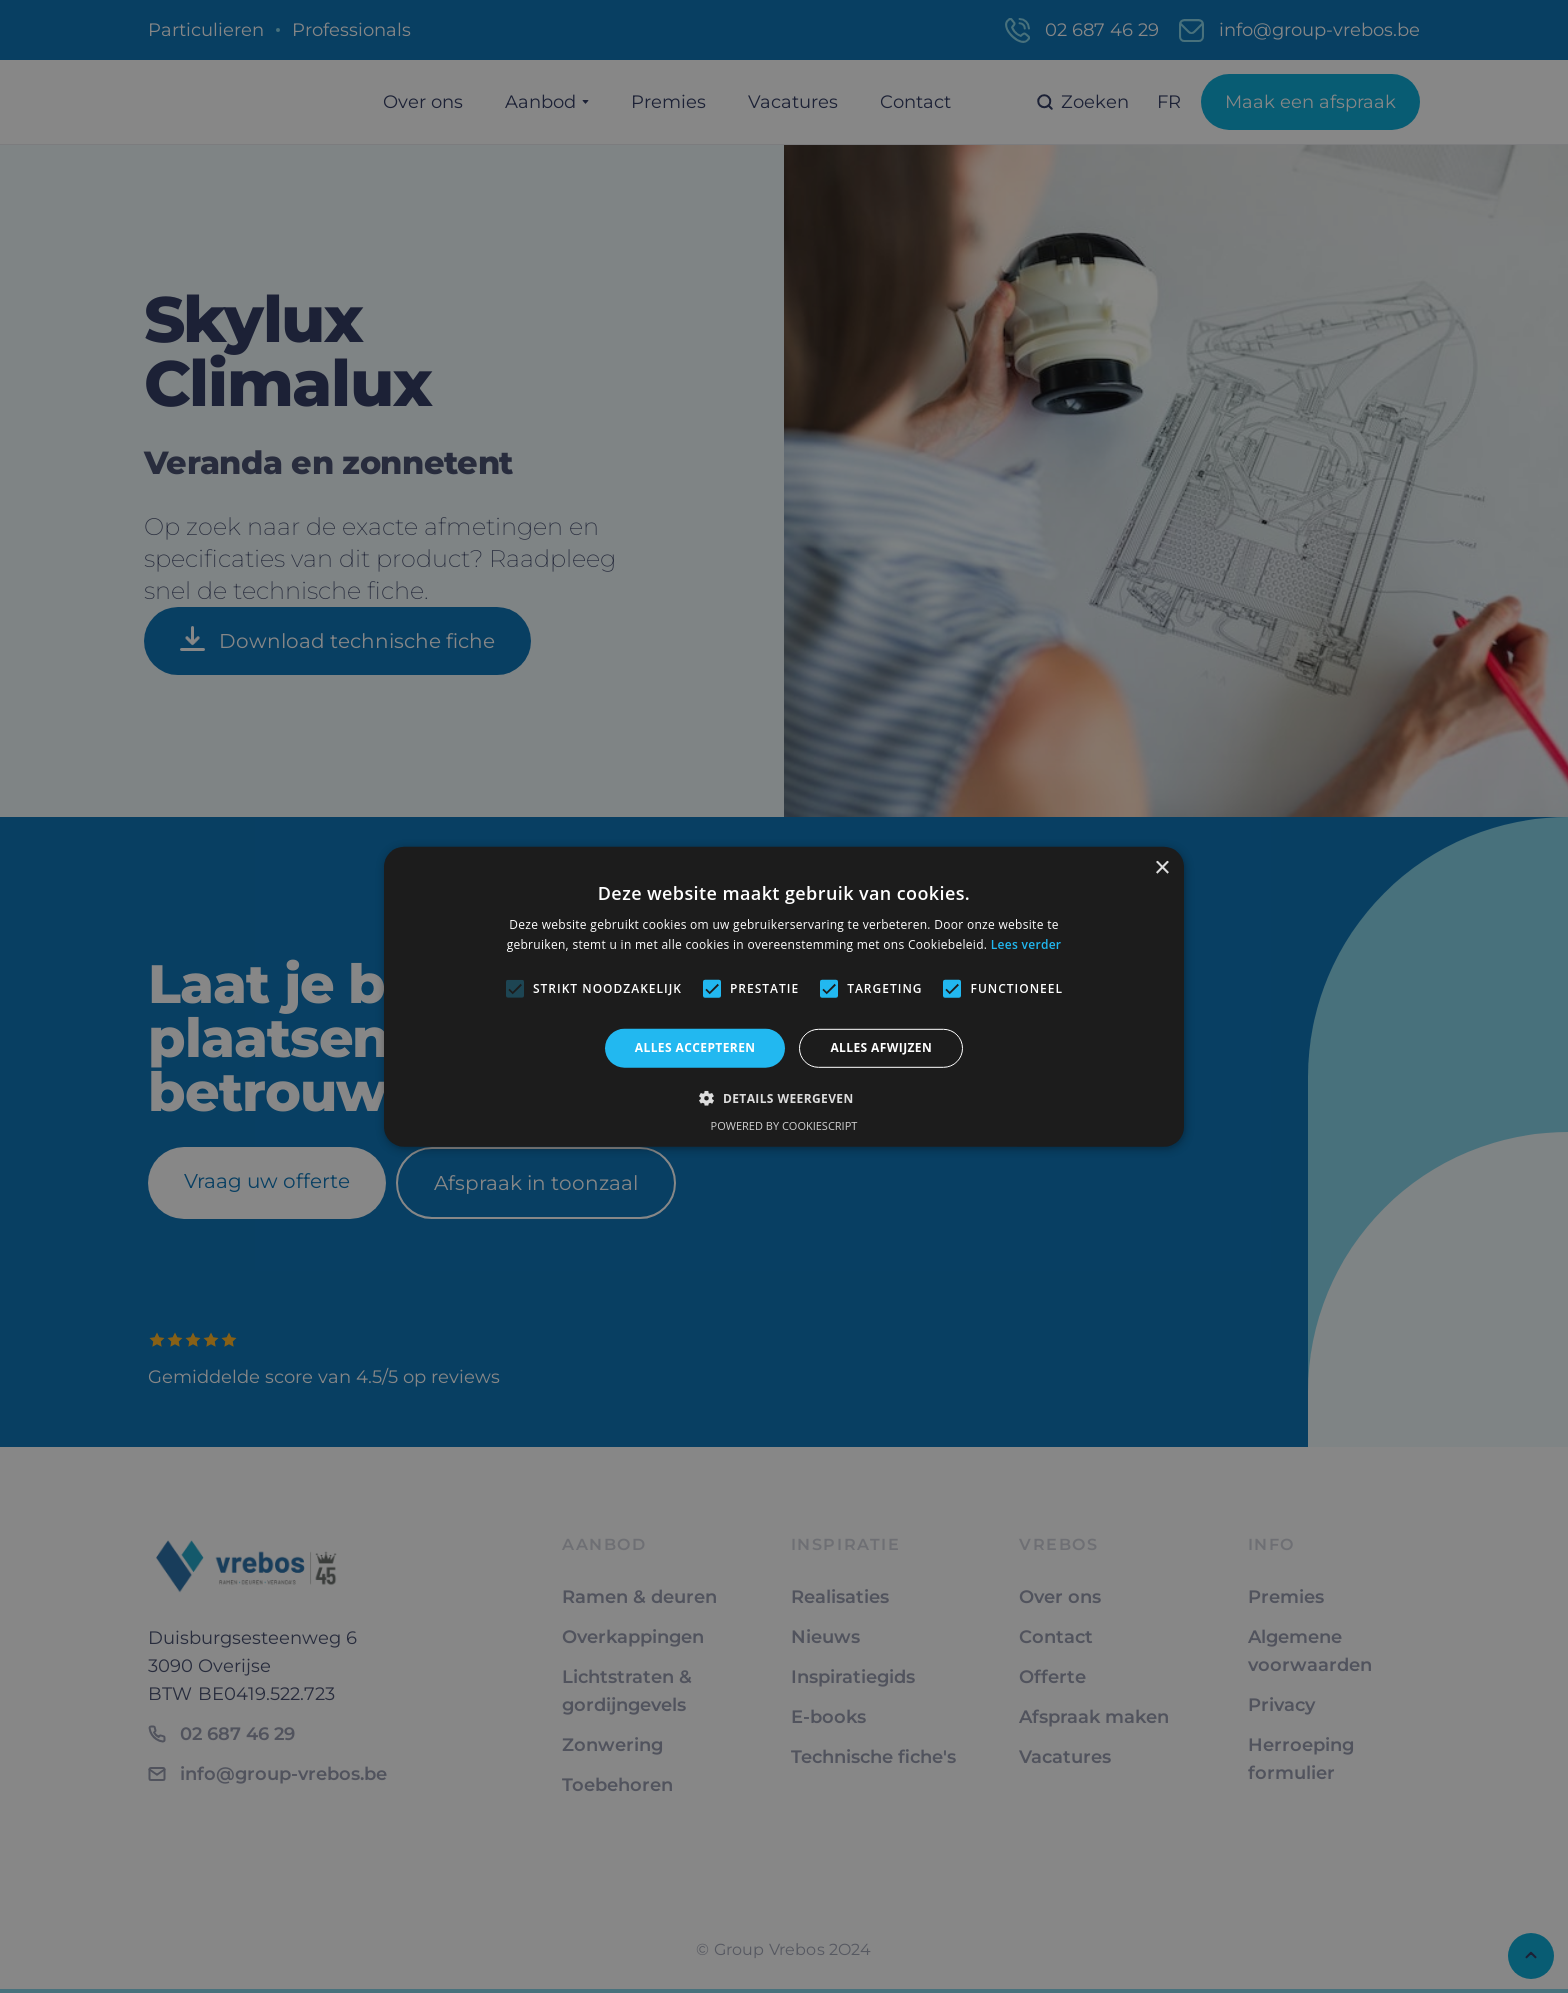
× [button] (1161, 867)
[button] (783, 1098)
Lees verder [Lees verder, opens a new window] (1026, 944)
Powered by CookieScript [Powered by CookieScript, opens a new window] (784, 1125)
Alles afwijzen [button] (881, 1047)
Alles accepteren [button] (695, 1047)
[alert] (784, 996)
